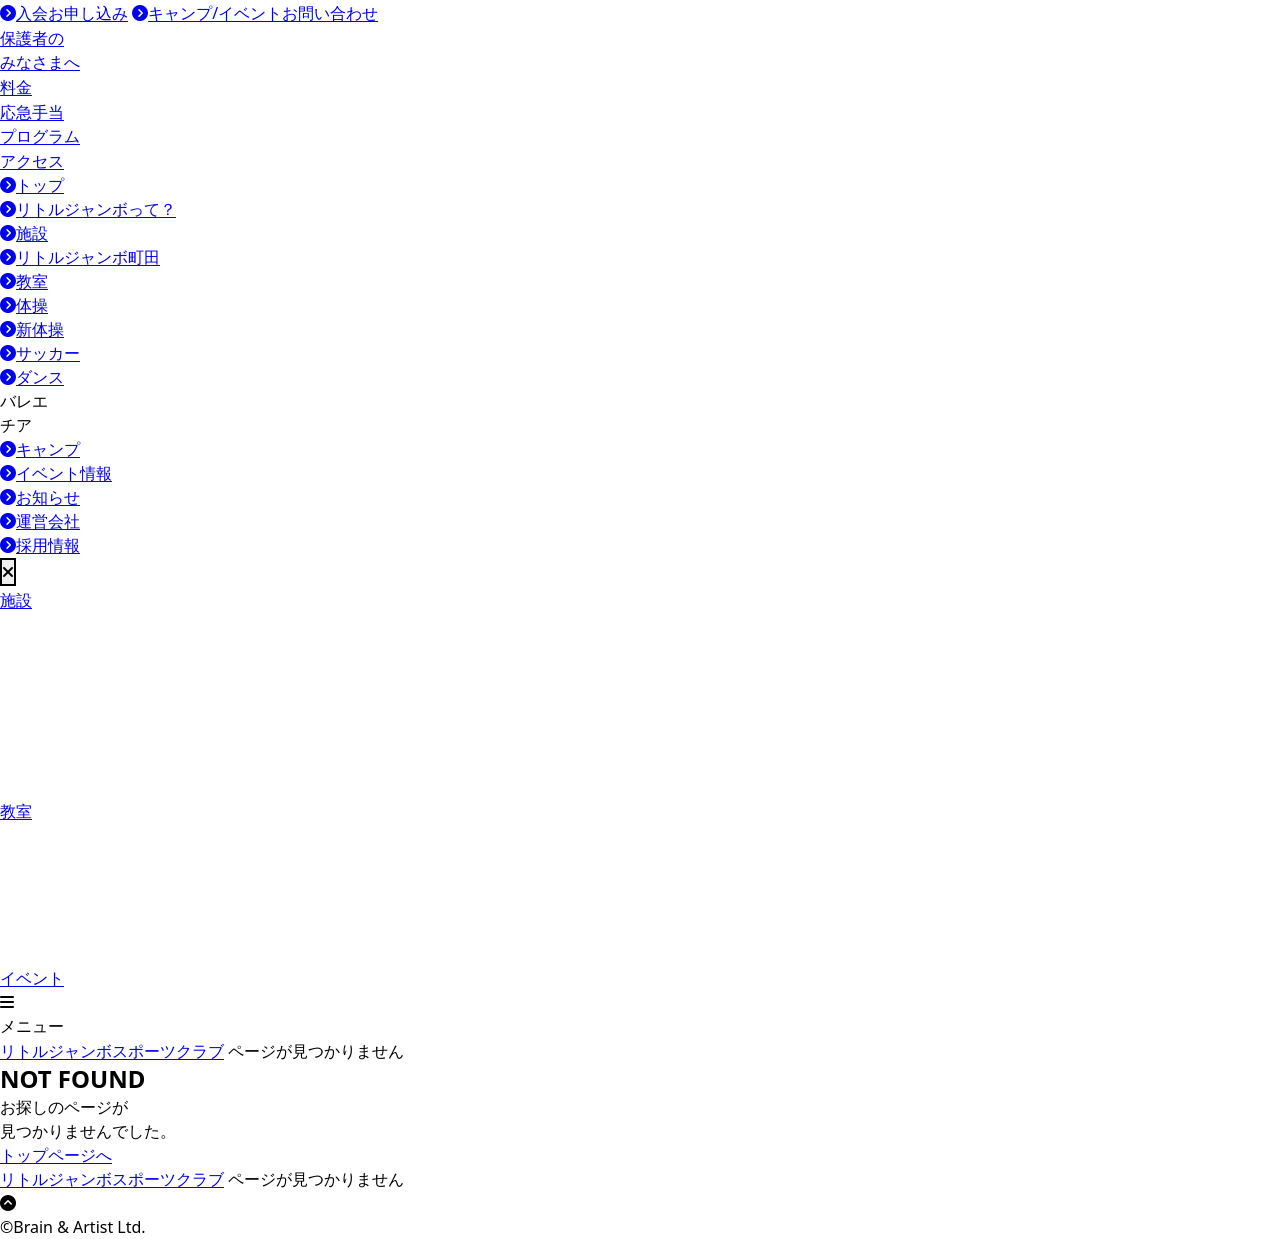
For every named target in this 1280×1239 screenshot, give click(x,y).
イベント (92, 906)
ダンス (32, 377)
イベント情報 (56, 473)
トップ (32, 185)
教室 (24, 281)
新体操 (32, 329)
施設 (24, 233)
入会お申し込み (64, 13)
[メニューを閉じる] (8, 572)
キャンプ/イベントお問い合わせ (255, 13)
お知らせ (40, 497)
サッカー (40, 353)
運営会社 (40, 521)
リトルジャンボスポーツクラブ (112, 1051)
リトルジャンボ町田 (80, 257)
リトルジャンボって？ (88, 209)
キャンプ (40, 449)
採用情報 (40, 545)
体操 (24, 305)
